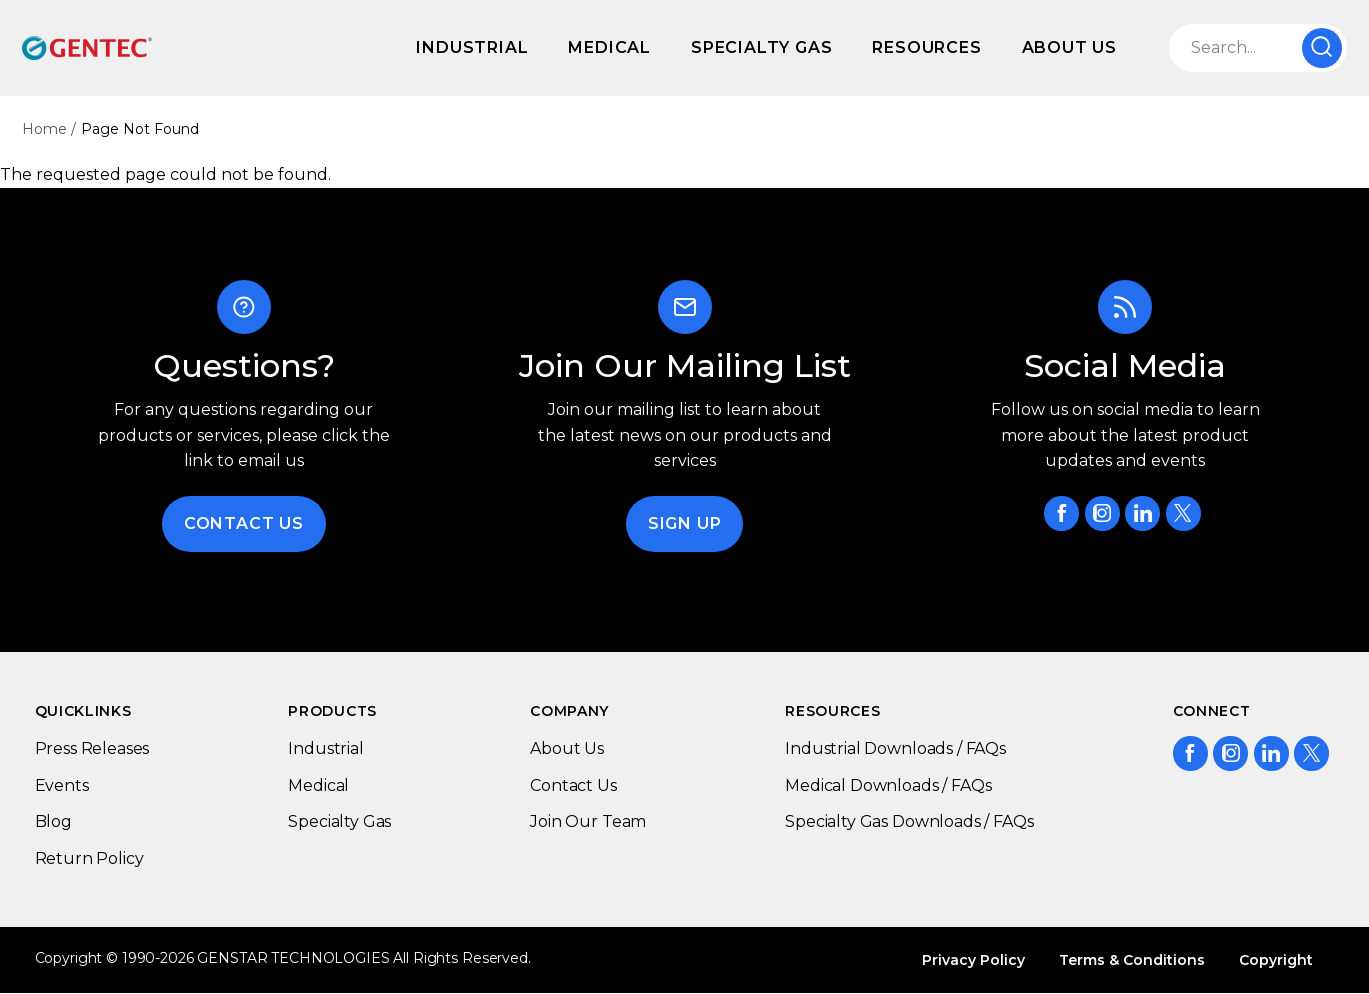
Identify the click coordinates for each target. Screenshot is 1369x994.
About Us (1069, 47)
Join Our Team (588, 821)
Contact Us (244, 523)
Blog (53, 821)
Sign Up (685, 523)
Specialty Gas (761, 47)
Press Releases (92, 748)
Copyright (1276, 960)
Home (44, 129)
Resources (926, 47)
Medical (609, 47)
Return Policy (89, 858)
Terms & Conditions (1132, 960)
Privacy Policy (973, 960)
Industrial (472, 47)
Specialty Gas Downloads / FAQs (909, 821)
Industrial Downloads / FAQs (895, 748)
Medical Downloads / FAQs (888, 785)
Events (62, 785)
